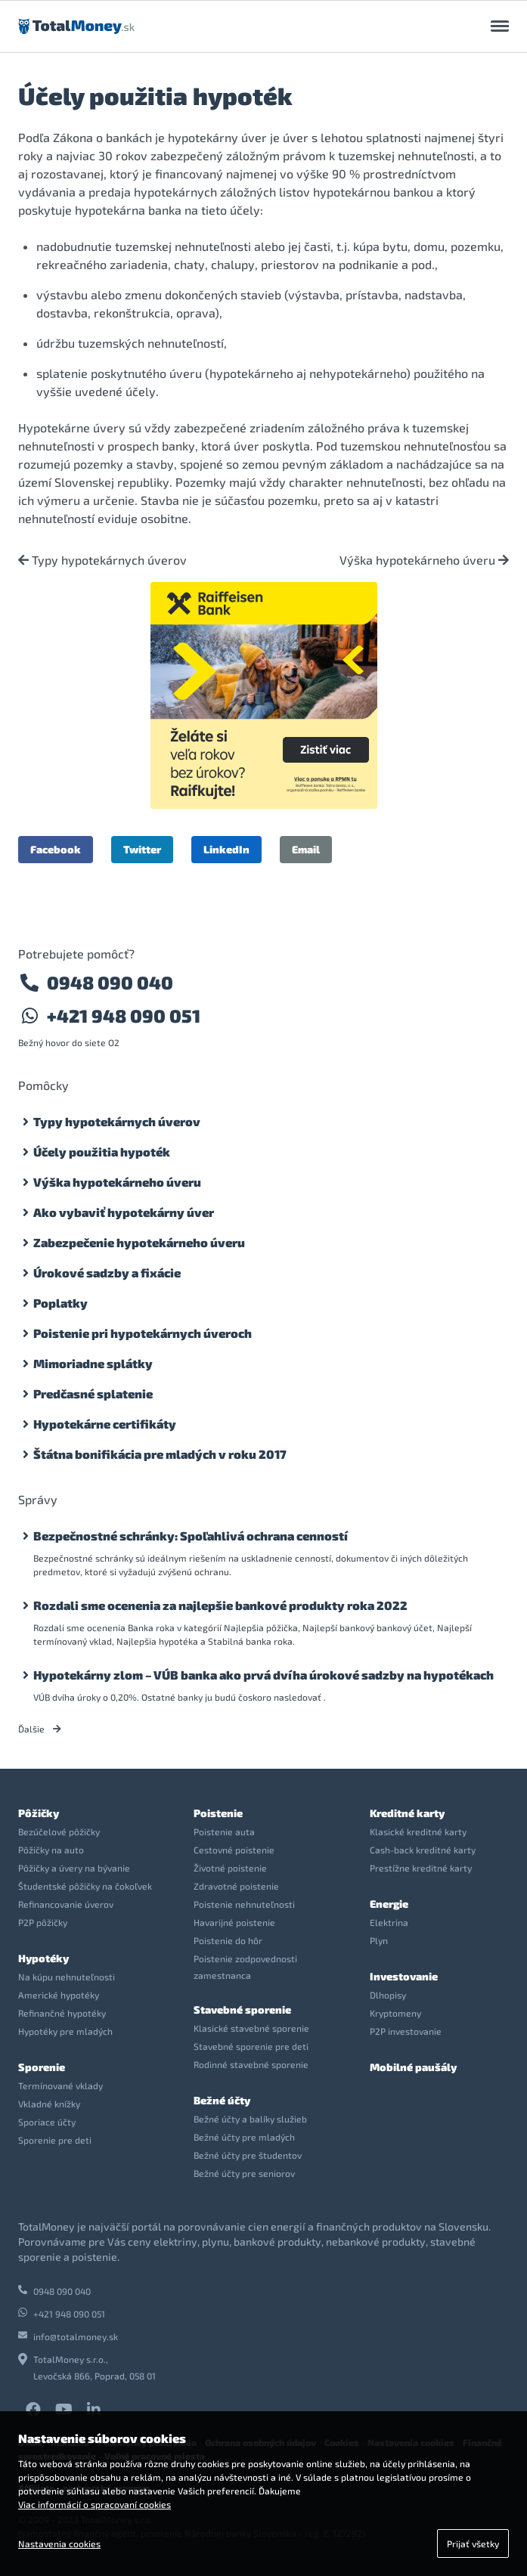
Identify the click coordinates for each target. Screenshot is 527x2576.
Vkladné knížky (49, 2103)
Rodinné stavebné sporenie (251, 2064)
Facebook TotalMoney (33, 2409)
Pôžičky (38, 1813)
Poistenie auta (224, 1831)
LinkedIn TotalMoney (94, 2409)
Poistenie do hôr (228, 1940)
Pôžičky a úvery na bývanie (74, 1867)
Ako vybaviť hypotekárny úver (123, 1212)
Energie (389, 1903)
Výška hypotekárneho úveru (424, 560)
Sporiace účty (47, 2121)
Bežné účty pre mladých (244, 2137)
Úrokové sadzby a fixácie (107, 1272)
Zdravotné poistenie (236, 1886)
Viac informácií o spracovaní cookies (94, 2504)
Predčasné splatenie (93, 1393)
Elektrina (389, 1922)
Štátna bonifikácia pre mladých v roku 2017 (160, 1454)
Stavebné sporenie (242, 2009)
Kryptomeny (395, 2013)
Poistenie (218, 1813)
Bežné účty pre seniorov (244, 2173)
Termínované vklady (60, 2085)
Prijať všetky (473, 2543)
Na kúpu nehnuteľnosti (66, 1976)
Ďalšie (39, 1728)
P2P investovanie (406, 2031)
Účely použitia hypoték (101, 1151)
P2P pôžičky (42, 1922)
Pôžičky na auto (51, 1849)
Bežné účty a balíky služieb (250, 2118)
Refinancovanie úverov (65, 1904)
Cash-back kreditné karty (423, 1849)
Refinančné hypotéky (62, 2013)
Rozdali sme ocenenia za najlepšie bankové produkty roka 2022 (220, 1605)
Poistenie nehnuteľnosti (244, 1904)
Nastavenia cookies (59, 2543)
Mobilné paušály (413, 2066)
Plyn (379, 1940)
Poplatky (60, 1303)
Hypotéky (43, 1958)
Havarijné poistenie (234, 1922)
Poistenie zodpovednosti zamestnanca (245, 1966)
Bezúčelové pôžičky (59, 1831)
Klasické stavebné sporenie (251, 2028)
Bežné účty (222, 2100)
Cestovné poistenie (234, 1849)
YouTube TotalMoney (64, 2409)
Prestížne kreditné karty (421, 1867)
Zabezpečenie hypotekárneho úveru (139, 1242)
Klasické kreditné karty (418, 1831)
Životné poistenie (230, 1867)
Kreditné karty (407, 1813)
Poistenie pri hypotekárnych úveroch (142, 1333)
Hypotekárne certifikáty (104, 1423)
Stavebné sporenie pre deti (251, 2046)
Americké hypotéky (58, 1994)
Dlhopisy (388, 1994)
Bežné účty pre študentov (248, 2155)
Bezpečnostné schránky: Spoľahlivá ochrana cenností (190, 1535)
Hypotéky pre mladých (65, 2031)
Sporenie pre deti (54, 2140)
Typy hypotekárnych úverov (102, 560)
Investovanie (404, 1976)
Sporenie (41, 2066)
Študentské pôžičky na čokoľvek (85, 1886)
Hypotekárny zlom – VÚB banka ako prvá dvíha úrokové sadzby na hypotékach (263, 1674)
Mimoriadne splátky (93, 1363)
